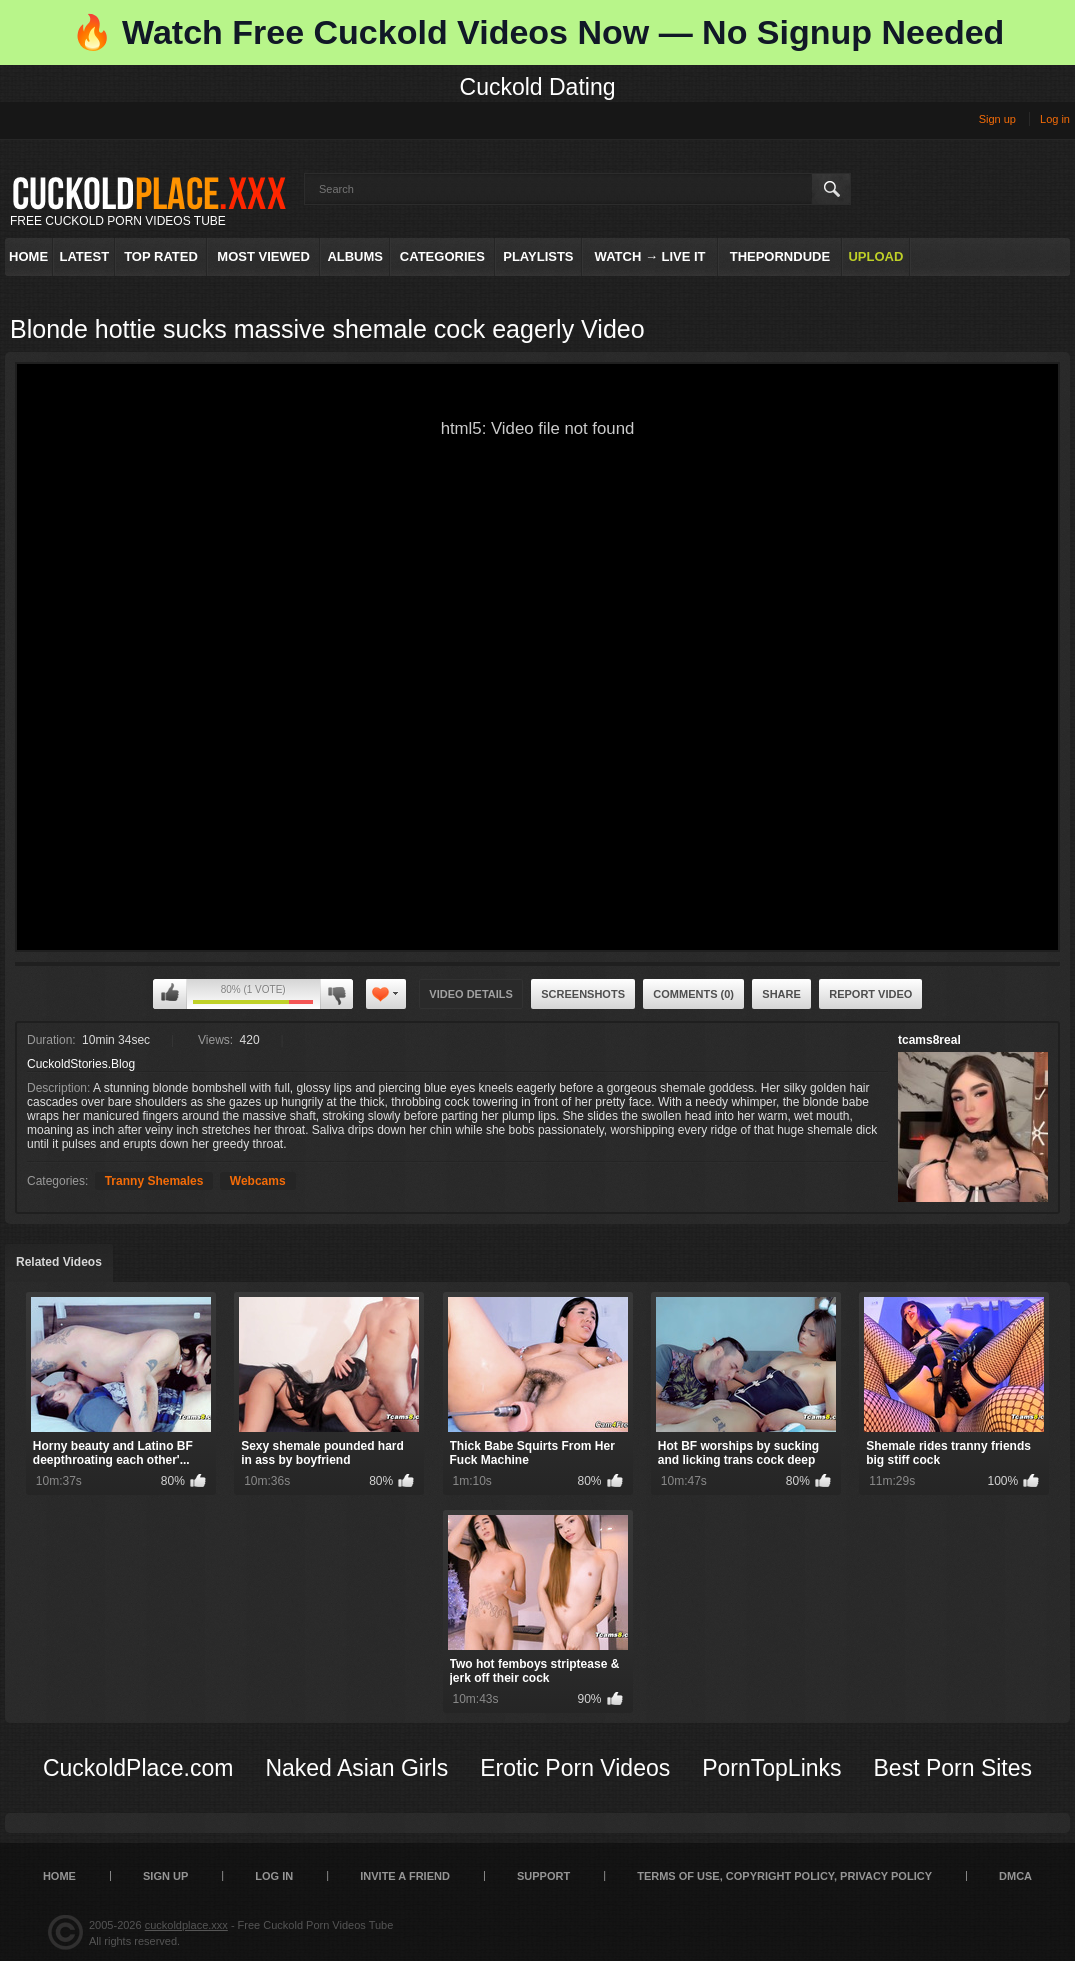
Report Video (870, 994)
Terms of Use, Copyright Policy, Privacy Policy (784, 1876)
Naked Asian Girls (356, 1768)
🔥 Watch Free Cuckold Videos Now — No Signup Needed (538, 32)
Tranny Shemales (154, 1181)
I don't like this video (336, 994)
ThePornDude (780, 256)
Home (28, 256)
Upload (875, 256)
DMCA (1015, 1876)
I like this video (170, 994)
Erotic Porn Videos (575, 1768)
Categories (442, 256)
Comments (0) (693, 994)
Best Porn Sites (953, 1768)
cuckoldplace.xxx (186, 1925)
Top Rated (161, 256)
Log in (1055, 119)
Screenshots (583, 994)
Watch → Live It (650, 256)
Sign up (997, 119)
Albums (355, 256)
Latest (85, 256)
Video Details (471, 994)
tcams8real (929, 1040)
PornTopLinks (771, 1768)
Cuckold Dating (538, 87)
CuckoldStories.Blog (81, 1064)
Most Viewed (263, 256)
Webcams (258, 1181)
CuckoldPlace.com (138, 1768)
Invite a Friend (405, 1876)
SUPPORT (543, 1876)
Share (781, 994)
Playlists (538, 256)
